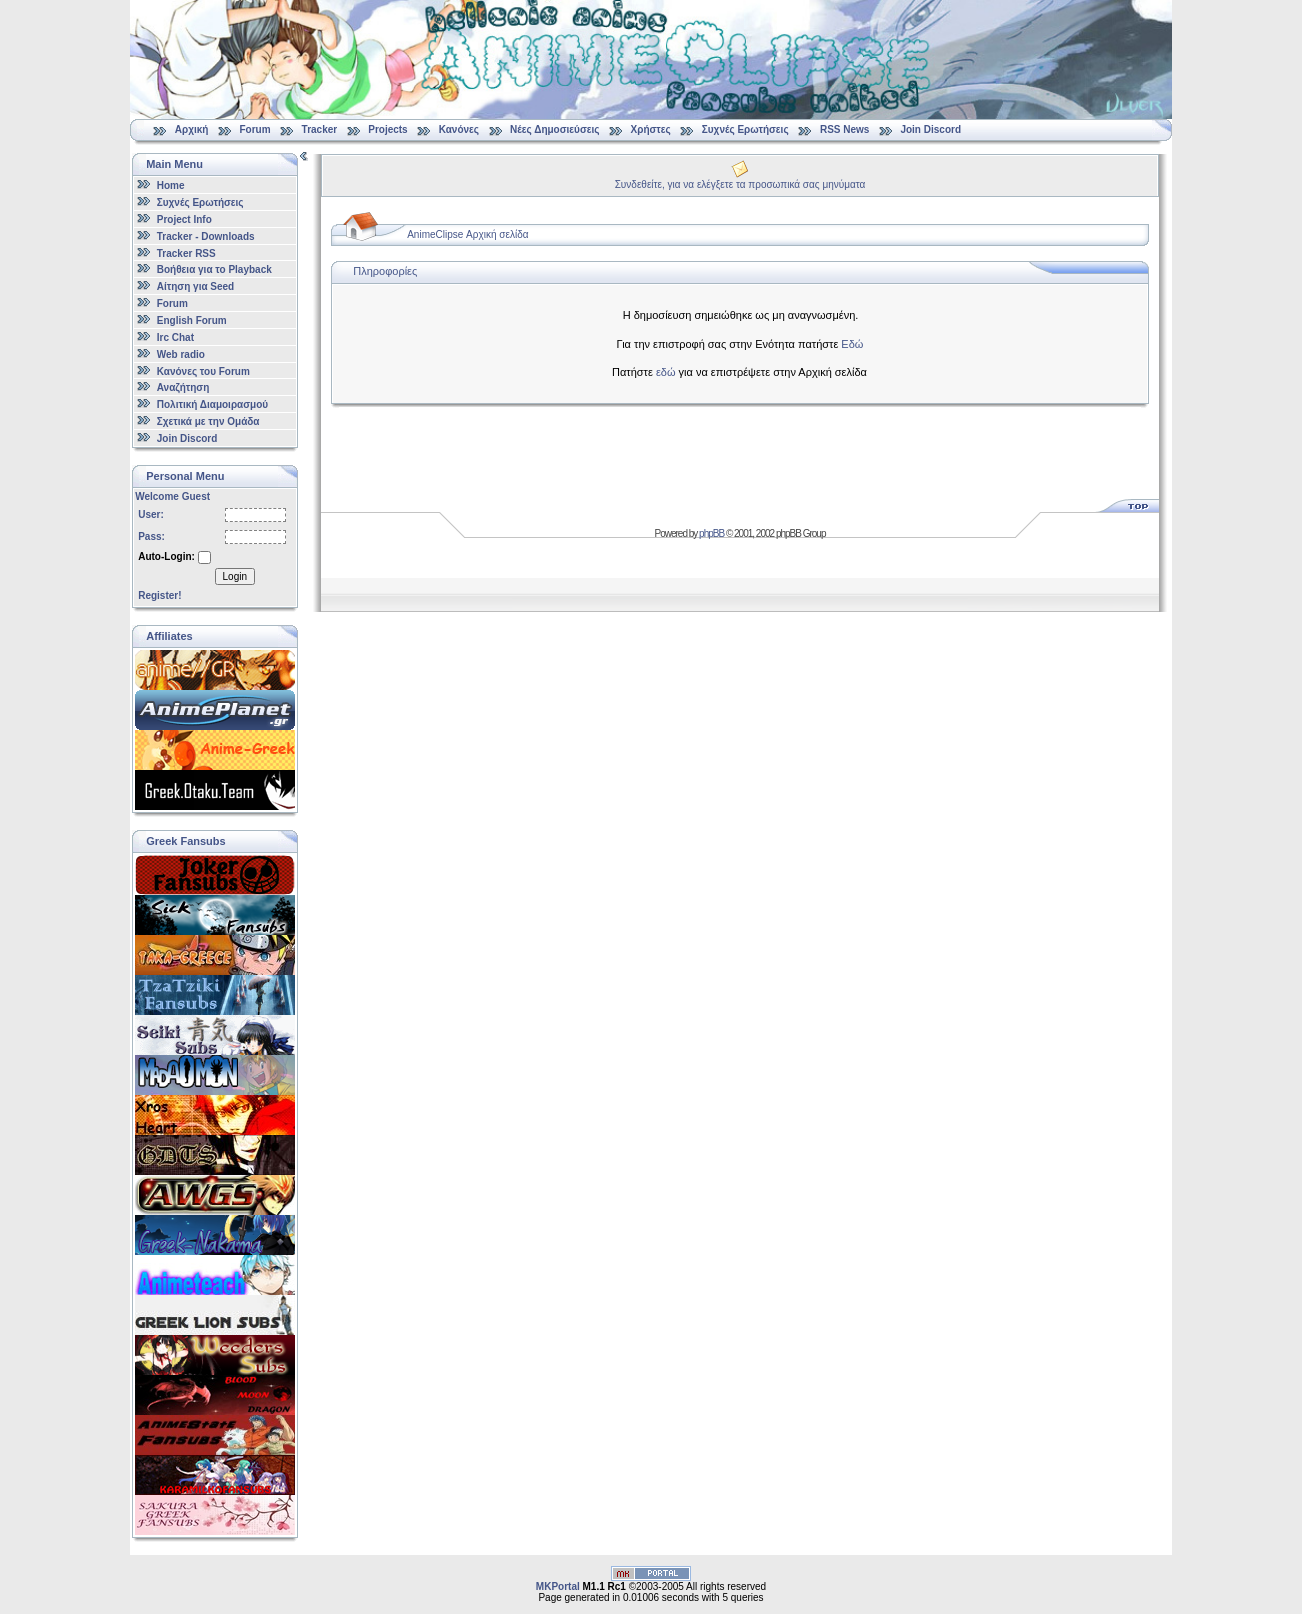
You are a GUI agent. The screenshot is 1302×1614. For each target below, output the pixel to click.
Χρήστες (651, 129)
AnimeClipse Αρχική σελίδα (467, 234)
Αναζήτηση (183, 387)
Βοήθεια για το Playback (214, 269)
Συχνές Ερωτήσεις (747, 129)
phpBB (711, 533)
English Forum (192, 320)
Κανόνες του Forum (203, 370)
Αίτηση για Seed (195, 286)
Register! (159, 595)
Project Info (184, 219)
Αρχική (192, 129)
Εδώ (852, 344)
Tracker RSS (186, 252)
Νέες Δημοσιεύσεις (554, 129)
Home (171, 185)
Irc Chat (175, 337)
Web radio (181, 354)
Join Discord (930, 129)
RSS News (844, 129)
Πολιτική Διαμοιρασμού (212, 404)
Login (235, 576)
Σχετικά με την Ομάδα (208, 421)
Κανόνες (459, 129)
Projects (387, 129)
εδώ (666, 372)
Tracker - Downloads (206, 236)
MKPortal (558, 1586)
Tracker (320, 129)
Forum (254, 129)
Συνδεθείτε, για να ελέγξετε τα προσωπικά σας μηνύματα (740, 184)
